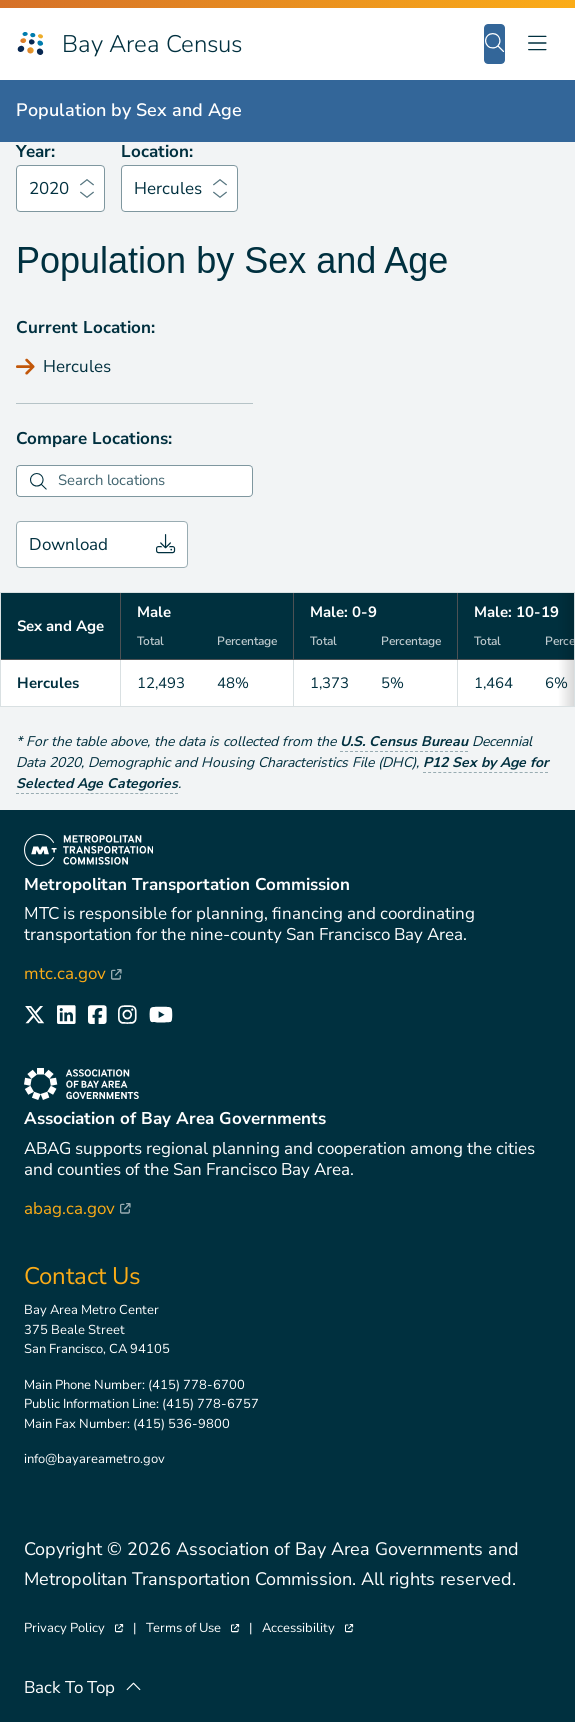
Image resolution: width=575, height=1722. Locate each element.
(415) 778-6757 (210, 1404)
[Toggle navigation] (537, 43)
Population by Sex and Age (129, 110)
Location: (157, 151)
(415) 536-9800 (181, 1424)
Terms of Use (192, 1628)
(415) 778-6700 (196, 1385)
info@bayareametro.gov (94, 1459)
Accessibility (307, 1628)
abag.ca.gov (77, 1208)
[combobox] (152, 481)
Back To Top (83, 1687)
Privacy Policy (73, 1628)
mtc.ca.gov (73, 973)
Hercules (168, 188)
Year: (35, 151)
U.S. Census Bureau (404, 741)
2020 (49, 188)
